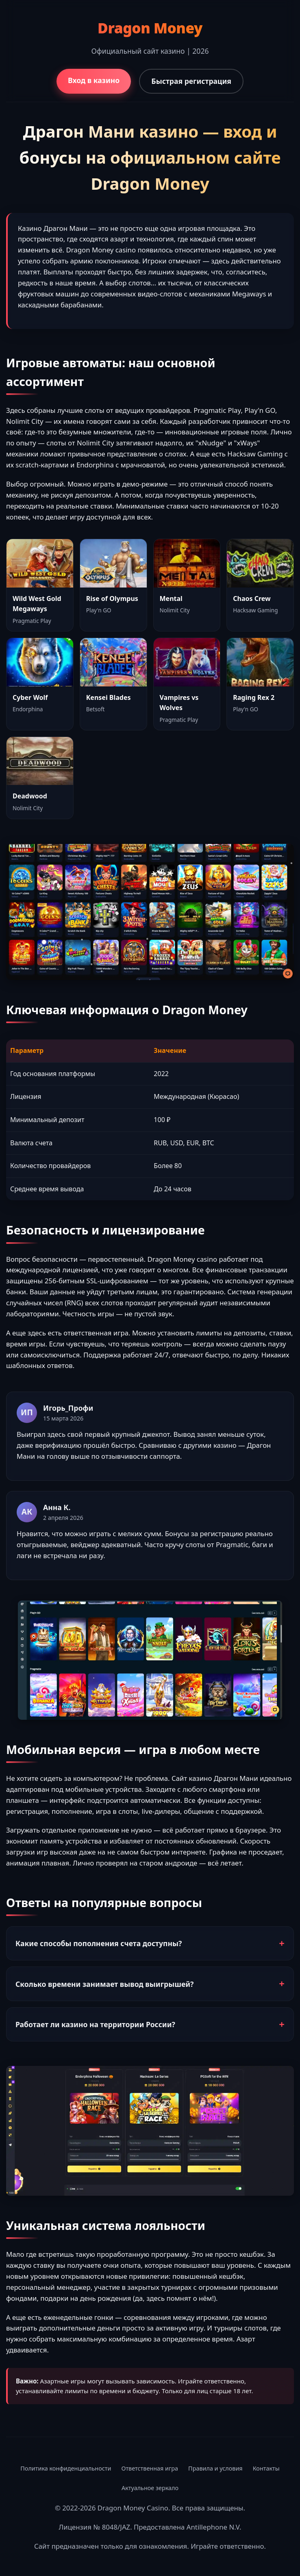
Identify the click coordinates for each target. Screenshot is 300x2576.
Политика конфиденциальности (65, 2468)
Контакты (266, 2468)
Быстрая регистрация (191, 81)
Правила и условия (215, 2468)
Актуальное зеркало (150, 2488)
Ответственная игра (149, 2468)
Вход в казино (94, 80)
